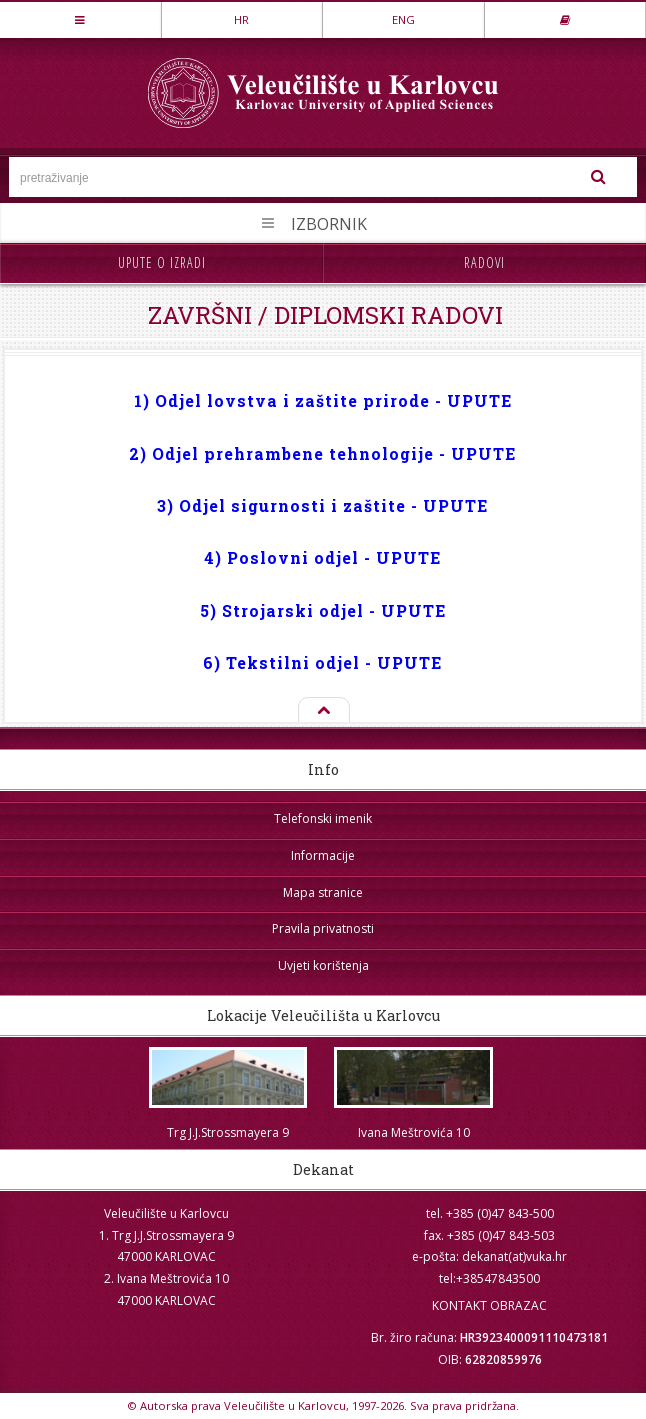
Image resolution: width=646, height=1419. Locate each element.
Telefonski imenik (323, 818)
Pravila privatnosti (323, 928)
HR (241, 19)
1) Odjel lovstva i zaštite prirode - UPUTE (323, 400)
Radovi (484, 262)
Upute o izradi (162, 262)
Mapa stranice (323, 892)
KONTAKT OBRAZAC (489, 1305)
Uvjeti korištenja (323, 965)
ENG (403, 19)
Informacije (323, 855)
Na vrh (323, 711)
